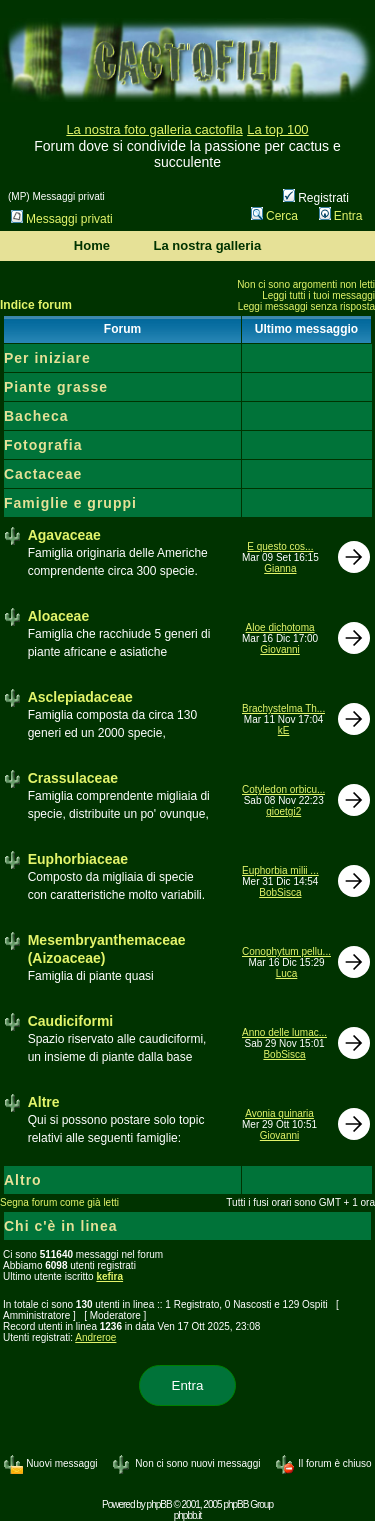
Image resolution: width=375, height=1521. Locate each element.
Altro (23, 1180)
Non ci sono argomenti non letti (306, 284)
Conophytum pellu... (286, 951)
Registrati (316, 198)
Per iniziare (47, 358)
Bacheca (36, 416)
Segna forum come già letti (59, 1202)
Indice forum (36, 305)
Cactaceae (43, 474)
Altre (44, 1102)
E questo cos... (280, 546)
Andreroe (95, 1337)
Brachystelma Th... (283, 708)
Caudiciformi (71, 1021)
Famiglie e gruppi (70, 503)
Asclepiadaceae (80, 697)
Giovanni (279, 649)
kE (284, 730)
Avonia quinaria (279, 1113)
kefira (109, 1276)
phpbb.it (188, 1515)
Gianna (280, 568)
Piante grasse (56, 387)
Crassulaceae (73, 778)
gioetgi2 (283, 811)
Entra (341, 216)
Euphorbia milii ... (280, 870)
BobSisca (280, 892)
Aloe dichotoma (280, 627)
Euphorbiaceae (78, 859)
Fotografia (43, 445)
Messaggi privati (62, 219)
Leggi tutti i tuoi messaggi (318, 295)
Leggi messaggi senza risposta (306, 306)
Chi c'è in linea (60, 1226)
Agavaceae (64, 535)
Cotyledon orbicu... (283, 789)
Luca (287, 973)
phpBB (159, 1504)
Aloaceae (58, 616)
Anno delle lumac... (284, 1032)
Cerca (274, 216)
